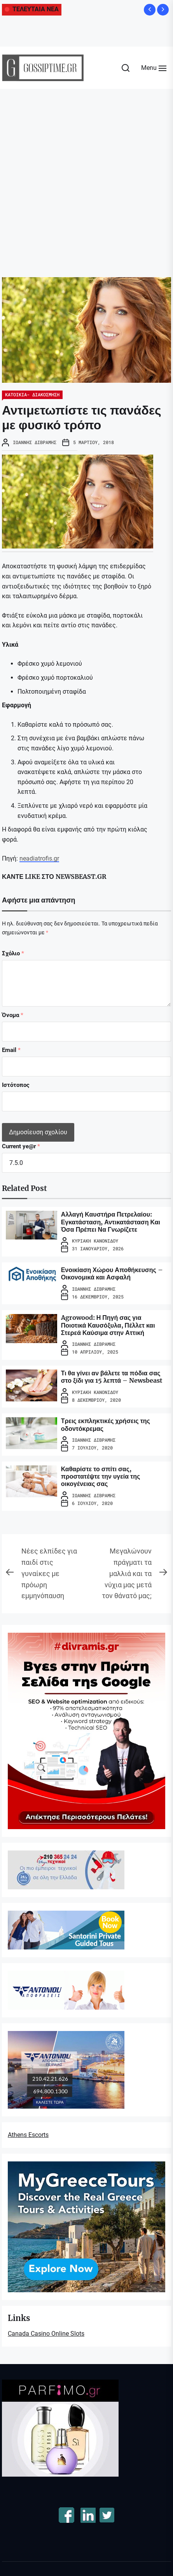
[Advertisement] (84, 177)
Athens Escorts (28, 2135)
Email (11, 1050)
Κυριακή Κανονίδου (95, 1241)
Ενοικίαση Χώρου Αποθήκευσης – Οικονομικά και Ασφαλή (112, 1273)
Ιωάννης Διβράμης (34, 442)
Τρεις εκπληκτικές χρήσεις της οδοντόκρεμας (105, 1424)
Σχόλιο (13, 953)
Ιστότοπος (16, 1084)
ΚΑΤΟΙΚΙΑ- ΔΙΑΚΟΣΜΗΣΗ (32, 394)
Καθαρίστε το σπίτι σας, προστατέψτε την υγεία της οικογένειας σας (100, 1476)
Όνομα (12, 1015)
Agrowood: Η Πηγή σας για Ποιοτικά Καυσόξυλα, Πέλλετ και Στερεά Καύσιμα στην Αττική (108, 1325)
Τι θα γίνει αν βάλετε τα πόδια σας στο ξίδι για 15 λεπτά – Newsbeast (112, 1376)
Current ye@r (21, 1146)
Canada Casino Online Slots (46, 2333)
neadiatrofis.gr (39, 858)
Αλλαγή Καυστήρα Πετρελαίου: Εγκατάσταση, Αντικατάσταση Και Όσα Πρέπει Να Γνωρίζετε (110, 1221)
